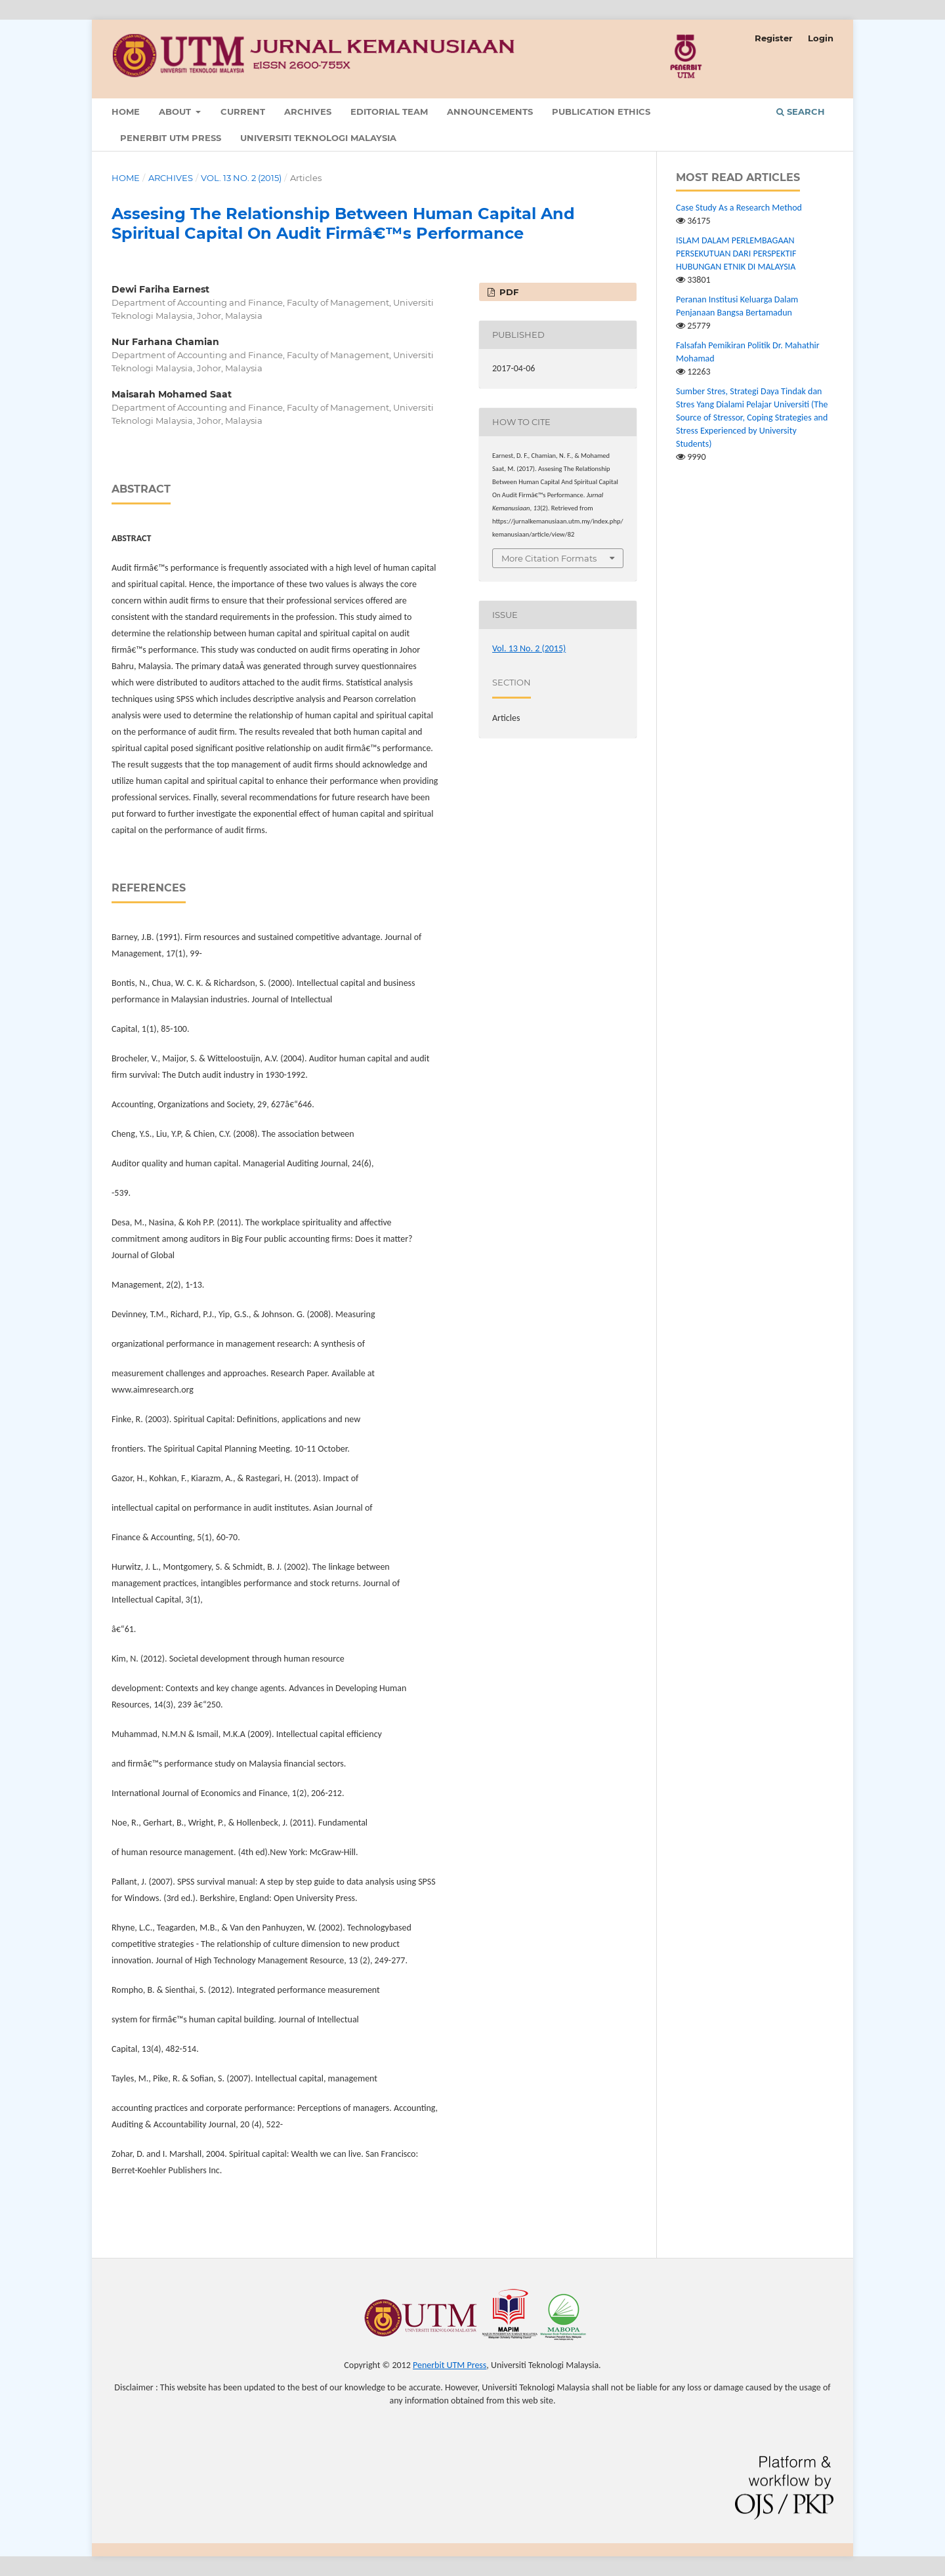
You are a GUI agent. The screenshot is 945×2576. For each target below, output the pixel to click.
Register (774, 38)
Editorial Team (389, 111)
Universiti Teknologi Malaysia (318, 138)
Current (242, 111)
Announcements (490, 111)
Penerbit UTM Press (170, 138)
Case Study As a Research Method (739, 207)
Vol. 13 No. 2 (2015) (241, 178)
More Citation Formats (549, 558)
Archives (307, 111)
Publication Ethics (601, 111)
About (176, 111)
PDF (507, 292)
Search (800, 111)
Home (126, 111)
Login (820, 38)
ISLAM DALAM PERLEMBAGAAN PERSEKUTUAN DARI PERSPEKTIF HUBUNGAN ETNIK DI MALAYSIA (736, 253)
